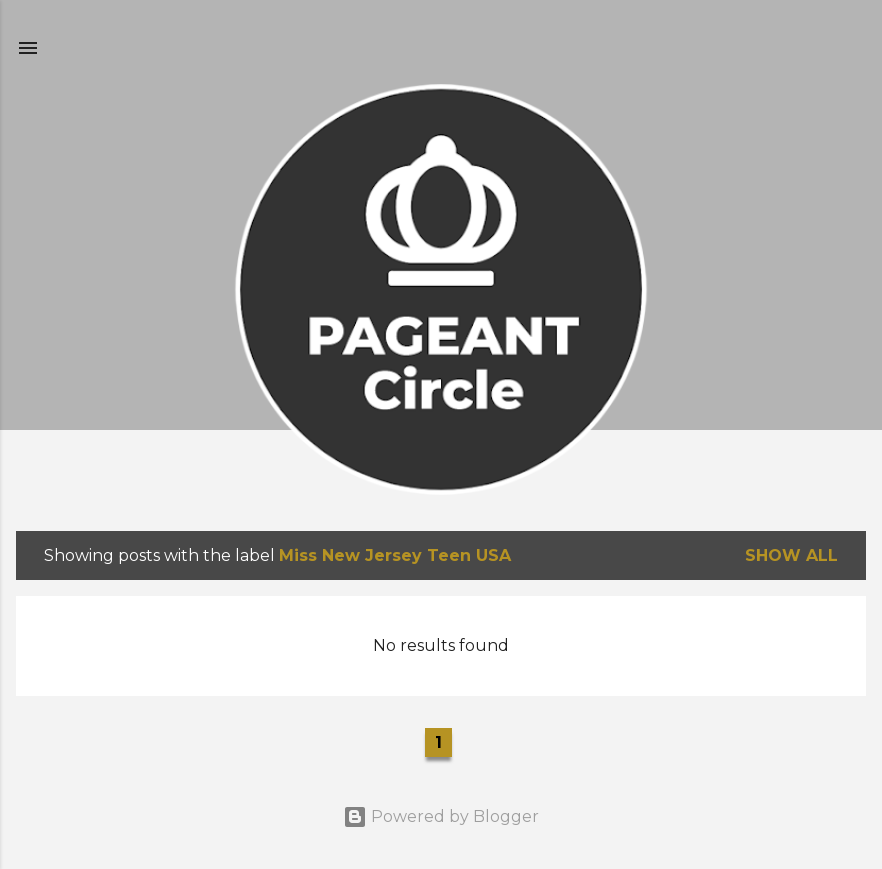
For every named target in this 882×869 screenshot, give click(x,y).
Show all (791, 555)
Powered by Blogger (441, 816)
